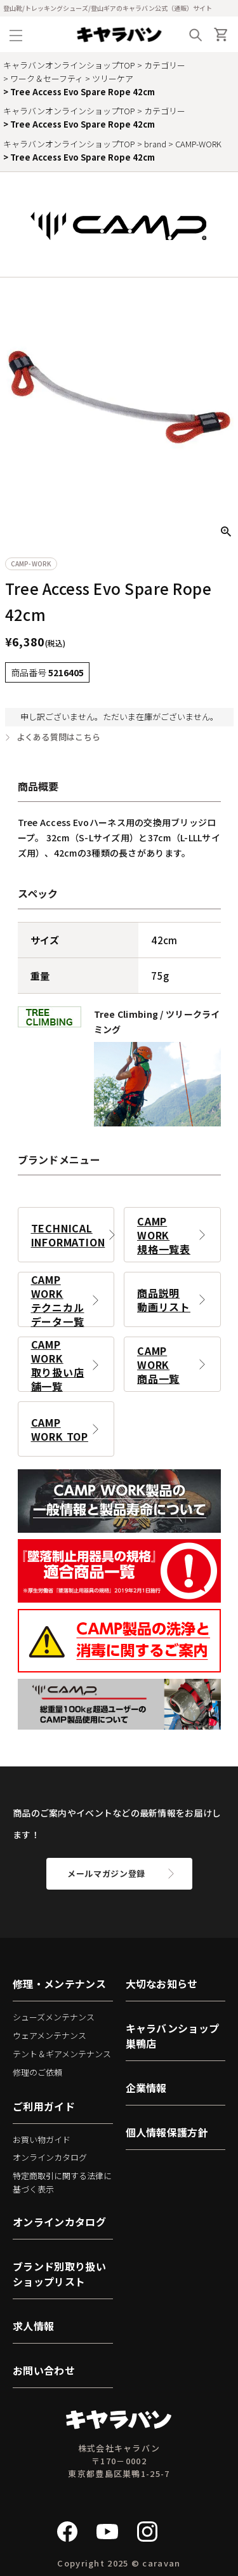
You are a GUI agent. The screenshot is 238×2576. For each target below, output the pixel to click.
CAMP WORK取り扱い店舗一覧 (57, 1364)
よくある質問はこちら (59, 737)
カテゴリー (164, 65)
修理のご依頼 (37, 2072)
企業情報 (146, 2087)
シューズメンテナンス (54, 2017)
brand (155, 144)
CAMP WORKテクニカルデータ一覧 (57, 1299)
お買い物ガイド (41, 2139)
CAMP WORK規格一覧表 (163, 1235)
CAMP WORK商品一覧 (158, 1364)
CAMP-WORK (198, 144)
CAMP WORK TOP (59, 1429)
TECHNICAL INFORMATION (68, 1235)
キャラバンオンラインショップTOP (69, 65)
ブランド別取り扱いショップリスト (59, 2274)
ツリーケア (112, 78)
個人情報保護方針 (167, 2132)
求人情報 (33, 2325)
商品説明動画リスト (163, 1299)
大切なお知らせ (162, 1983)
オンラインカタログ (50, 2157)
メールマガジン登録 (106, 1873)
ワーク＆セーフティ (46, 78)
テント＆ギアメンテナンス (62, 2054)
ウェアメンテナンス (49, 2035)
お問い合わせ (44, 2370)
